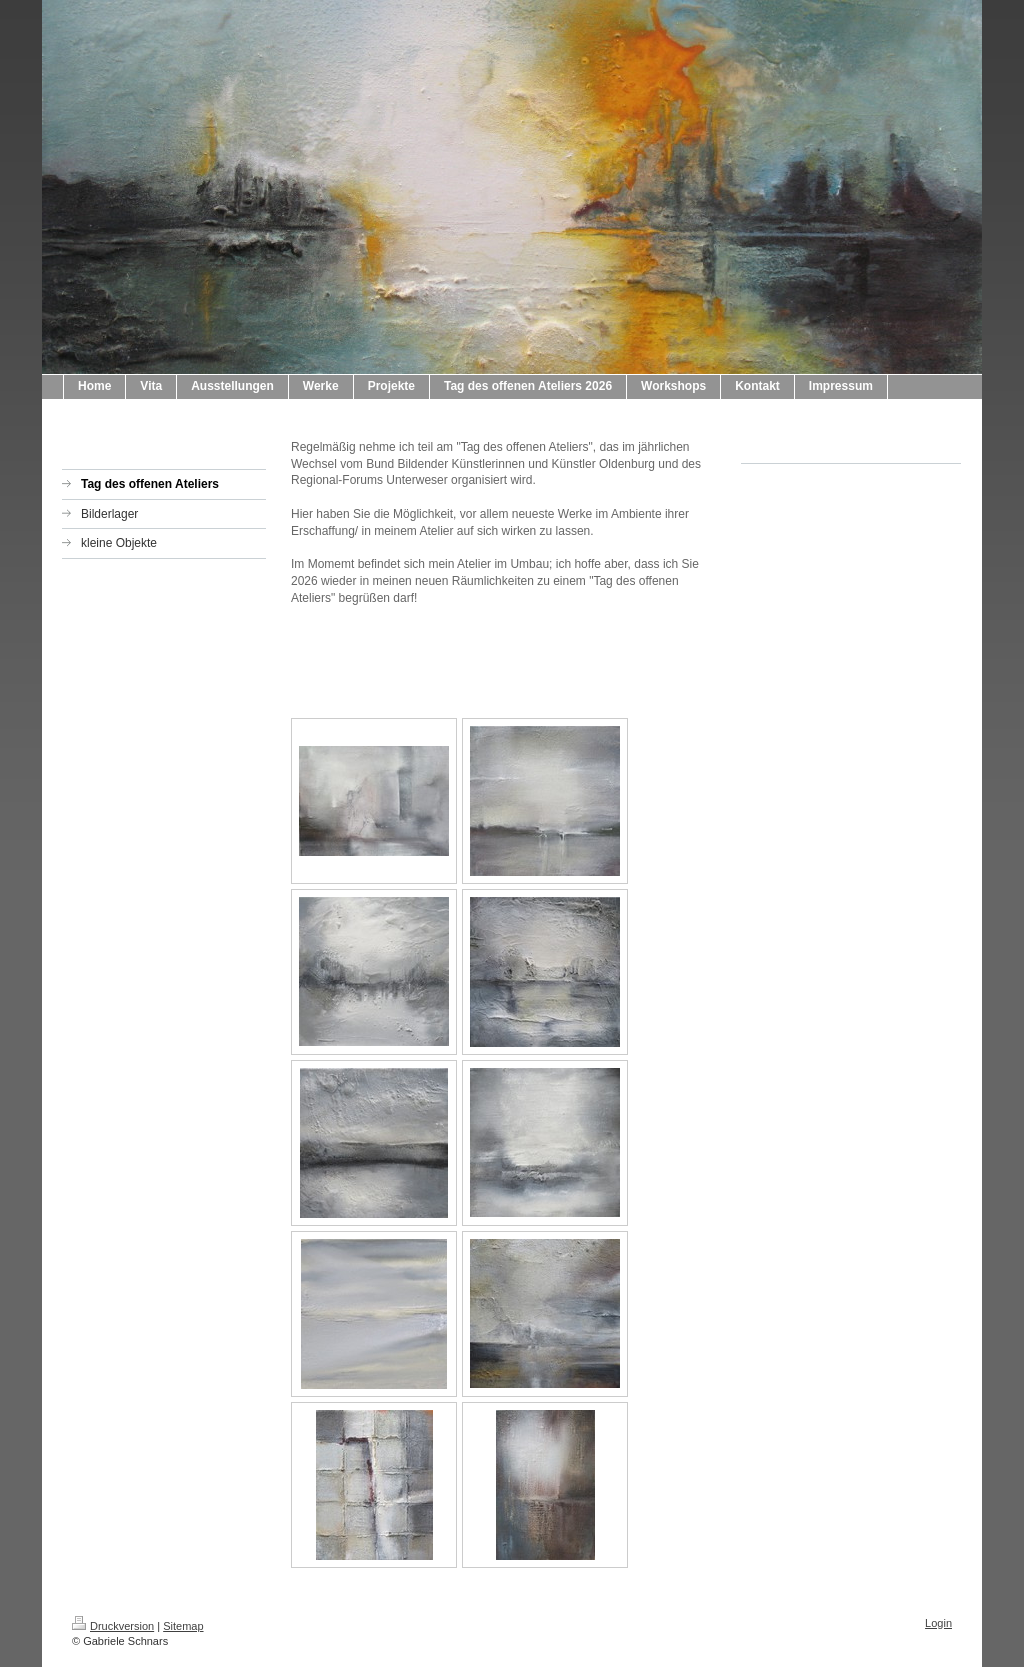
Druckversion (113, 1626)
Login (938, 1623)
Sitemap (183, 1626)
